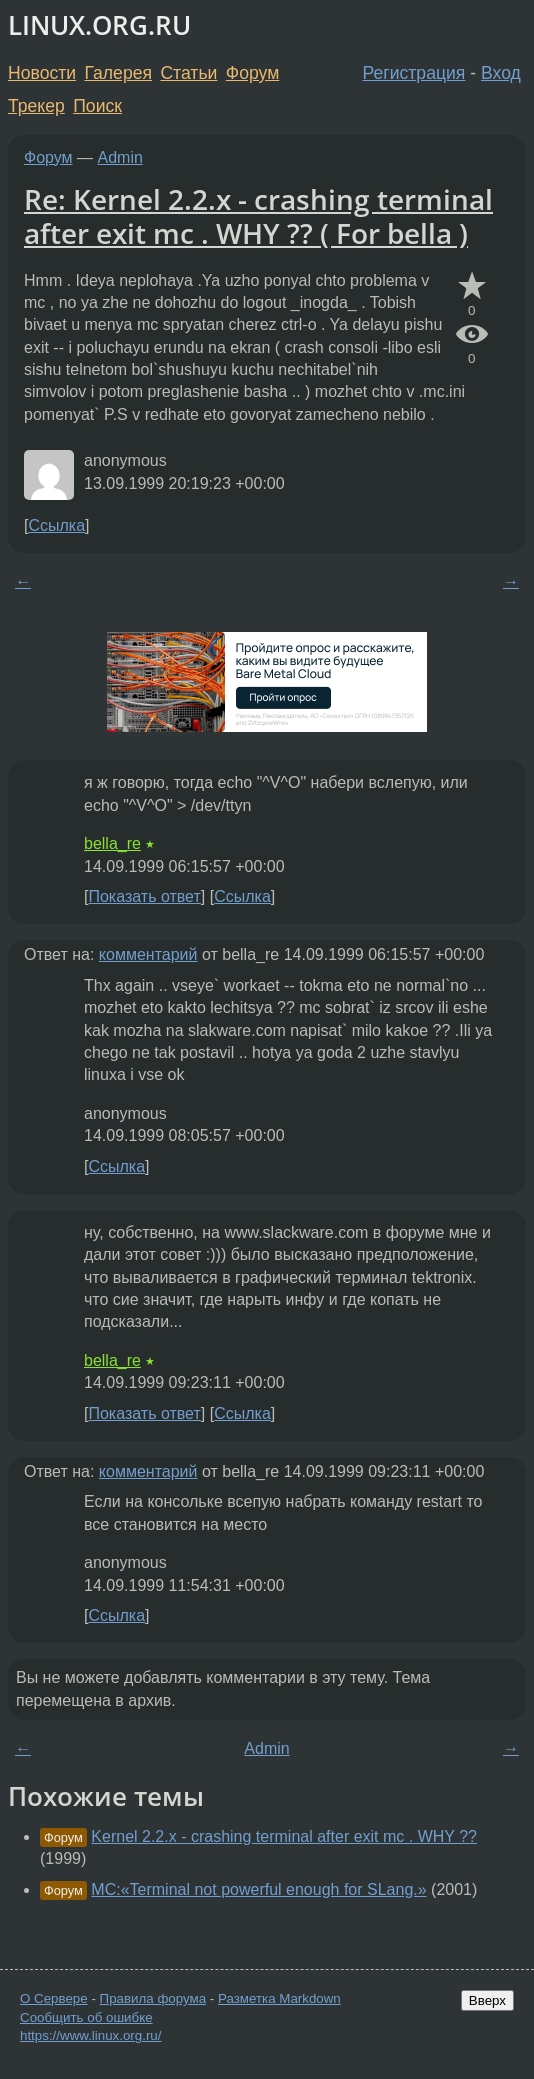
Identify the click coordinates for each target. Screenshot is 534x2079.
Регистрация (414, 73)
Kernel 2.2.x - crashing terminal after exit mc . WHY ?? (284, 1836)
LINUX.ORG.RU (99, 25)
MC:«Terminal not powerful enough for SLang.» (258, 1889)
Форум (252, 73)
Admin (120, 157)
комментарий (148, 954)
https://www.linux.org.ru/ (90, 2035)
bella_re (112, 843)
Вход (501, 73)
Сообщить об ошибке (86, 2017)
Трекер (36, 106)
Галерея (118, 73)
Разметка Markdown (279, 1998)
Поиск (97, 106)
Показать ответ (144, 896)
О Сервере (54, 1998)
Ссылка (56, 525)
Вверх (487, 2000)
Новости (42, 73)
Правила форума (153, 1998)
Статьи (188, 73)
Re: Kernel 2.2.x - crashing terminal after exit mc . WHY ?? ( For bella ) (258, 216)
